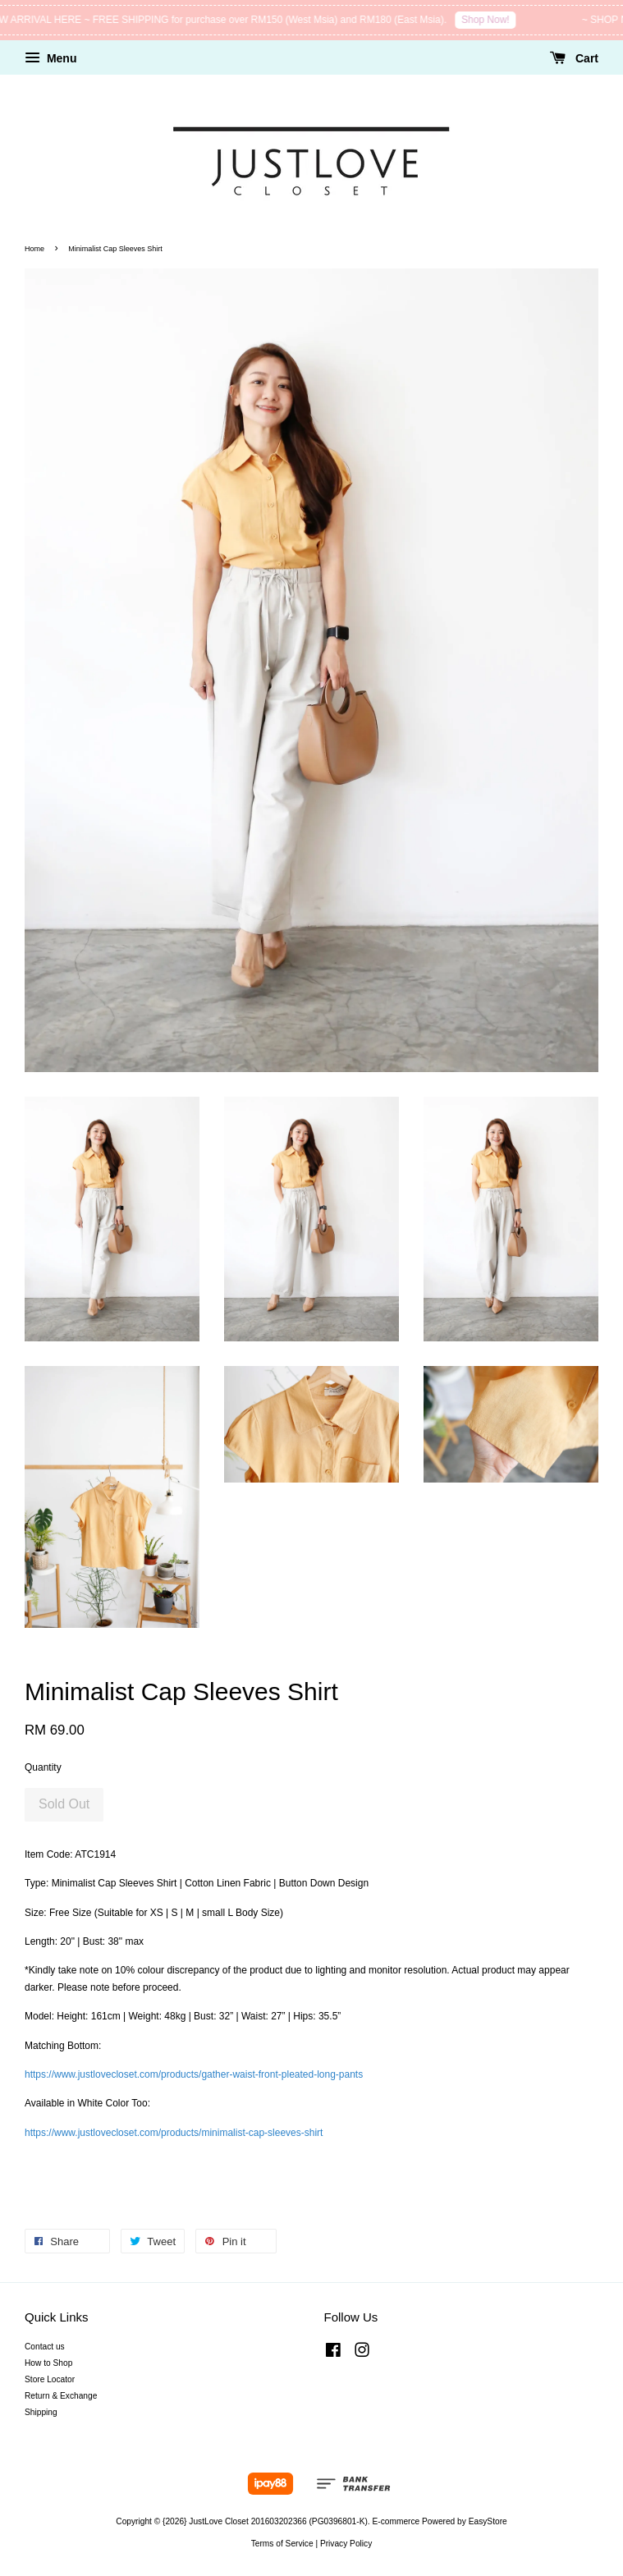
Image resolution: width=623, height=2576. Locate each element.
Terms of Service (282, 2543)
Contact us (45, 2346)
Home (34, 249)
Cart (574, 58)
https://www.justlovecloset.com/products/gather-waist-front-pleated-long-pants (194, 2074)
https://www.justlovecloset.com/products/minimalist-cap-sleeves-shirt (174, 2132)
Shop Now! (491, 19)
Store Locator (50, 2379)
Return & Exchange (61, 2395)
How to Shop (48, 2362)
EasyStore (488, 2521)
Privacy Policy (346, 2543)
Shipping (41, 2412)
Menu (50, 58)
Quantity (43, 1767)
